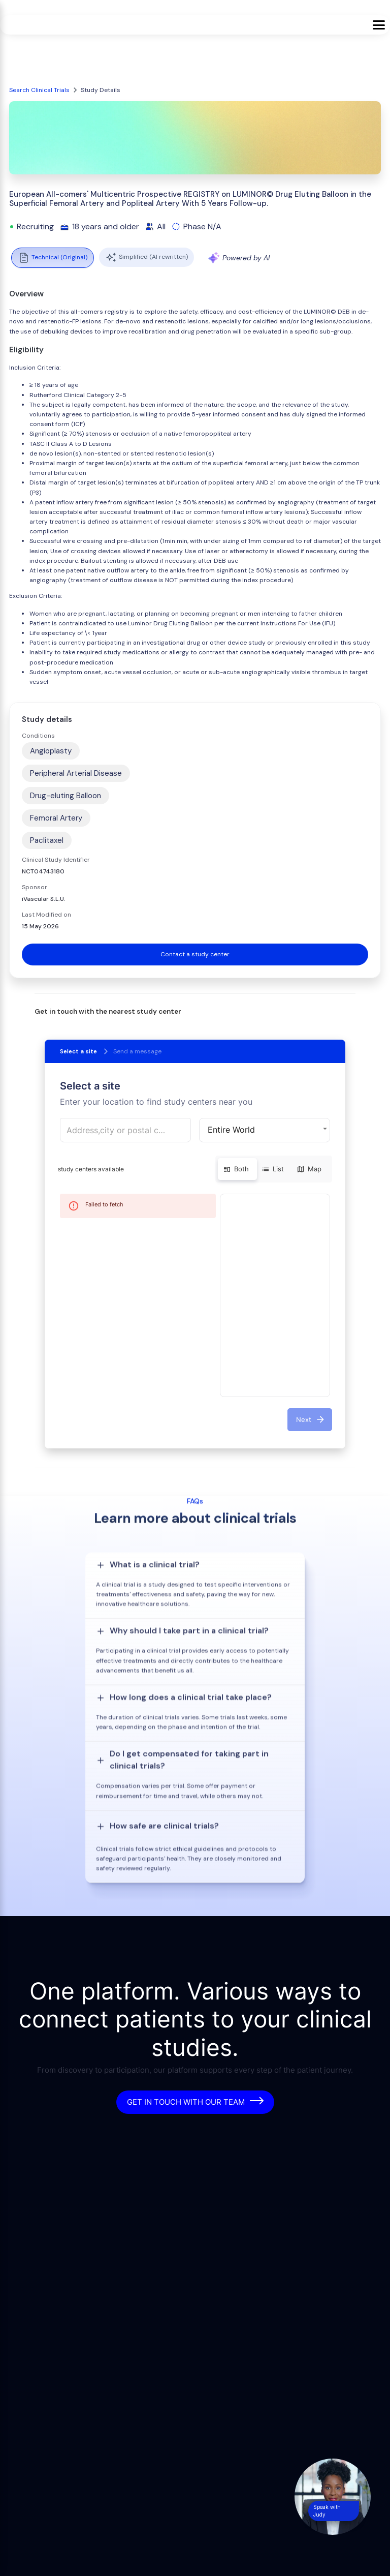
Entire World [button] (231, 1130)
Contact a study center (195, 954)
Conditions (38, 736)
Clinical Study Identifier (56, 860)
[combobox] (125, 1130)
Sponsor (34, 887)
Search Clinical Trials (39, 90)
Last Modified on (46, 915)
